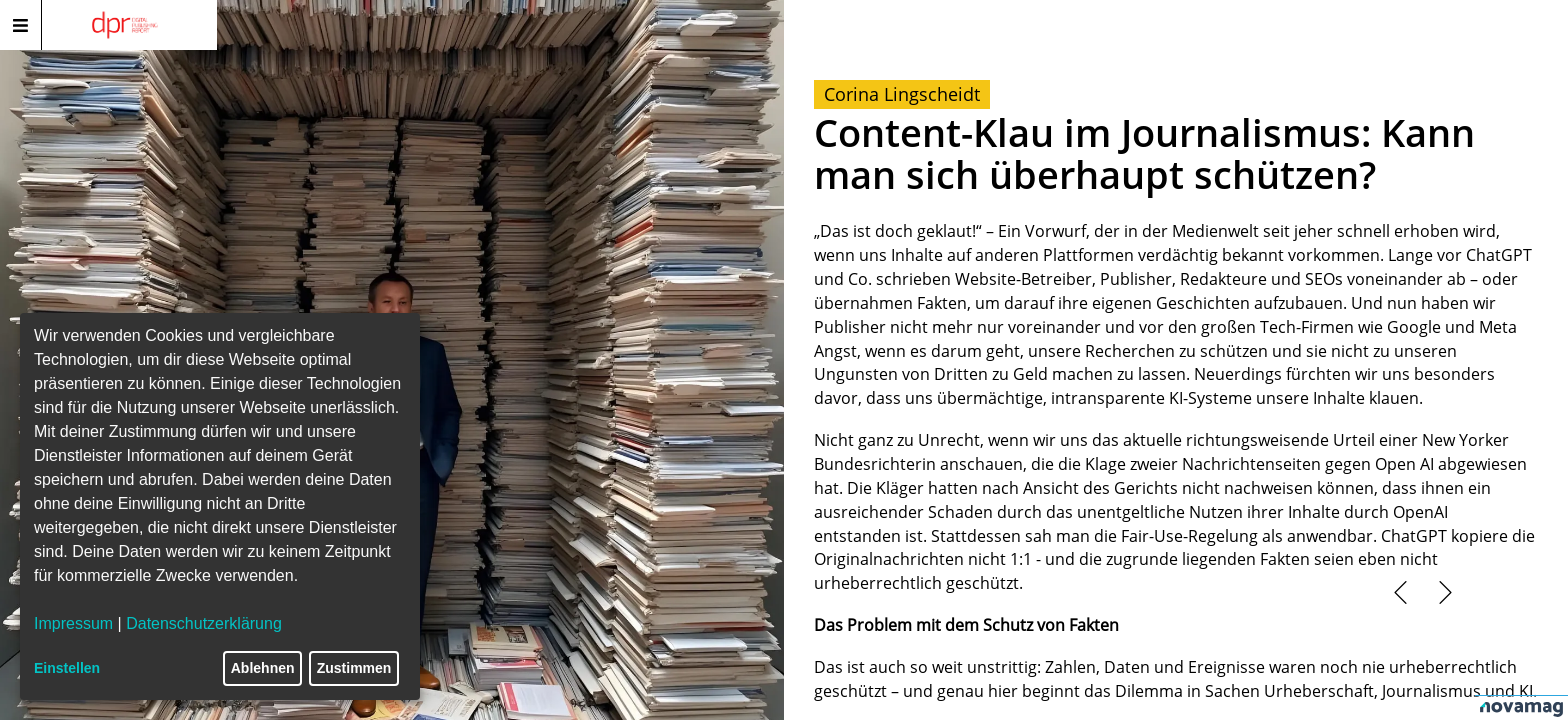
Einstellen (67, 668)
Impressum (73, 623)
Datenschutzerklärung (204, 623)
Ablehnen (263, 668)
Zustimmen (354, 668)
